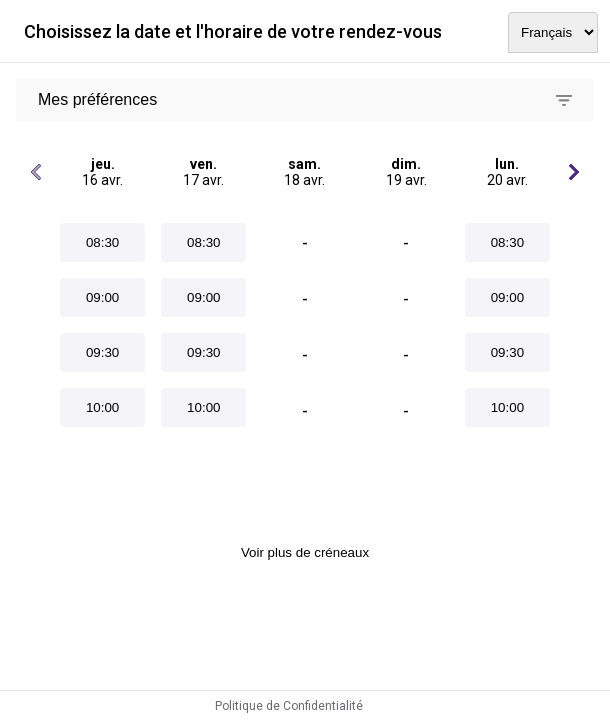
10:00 (102, 407)
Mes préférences (97, 99)
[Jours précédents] (36, 172)
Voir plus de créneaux (305, 552)
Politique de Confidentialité (289, 706)
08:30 (102, 242)
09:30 (102, 352)
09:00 (102, 297)
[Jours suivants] (574, 172)
